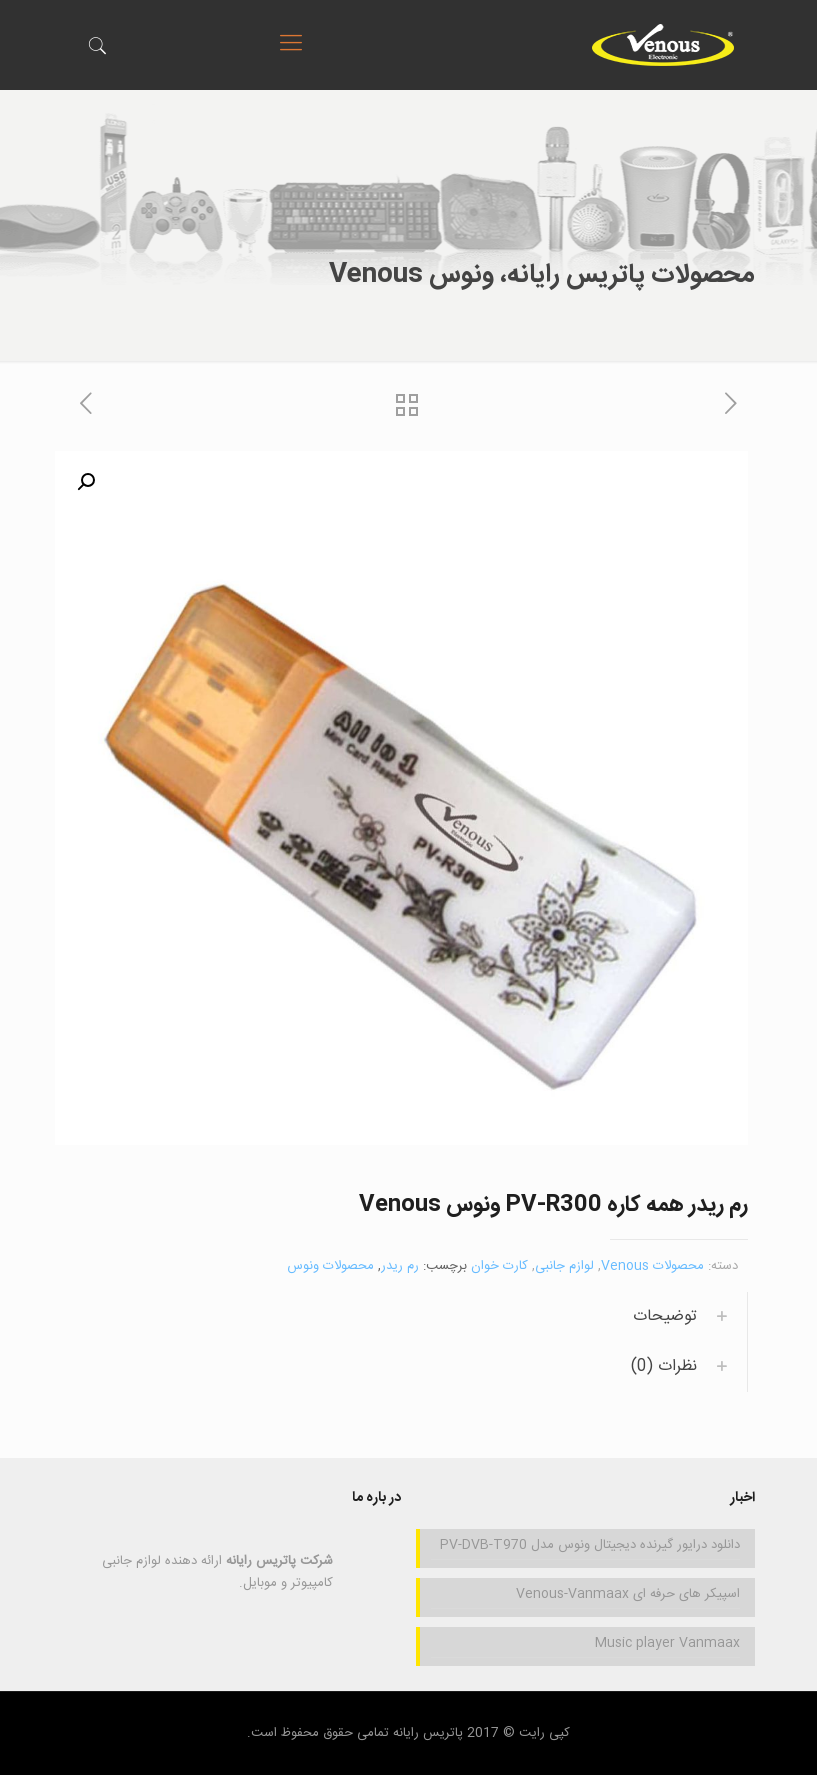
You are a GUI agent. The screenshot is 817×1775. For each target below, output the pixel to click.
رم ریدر (400, 1266)
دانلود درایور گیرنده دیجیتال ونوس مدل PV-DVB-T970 (590, 1545)
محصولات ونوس (330, 1266)
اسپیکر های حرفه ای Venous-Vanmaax (628, 1594)
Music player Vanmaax (667, 1643)
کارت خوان (499, 1266)
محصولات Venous (652, 1266)
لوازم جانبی (564, 1266)
